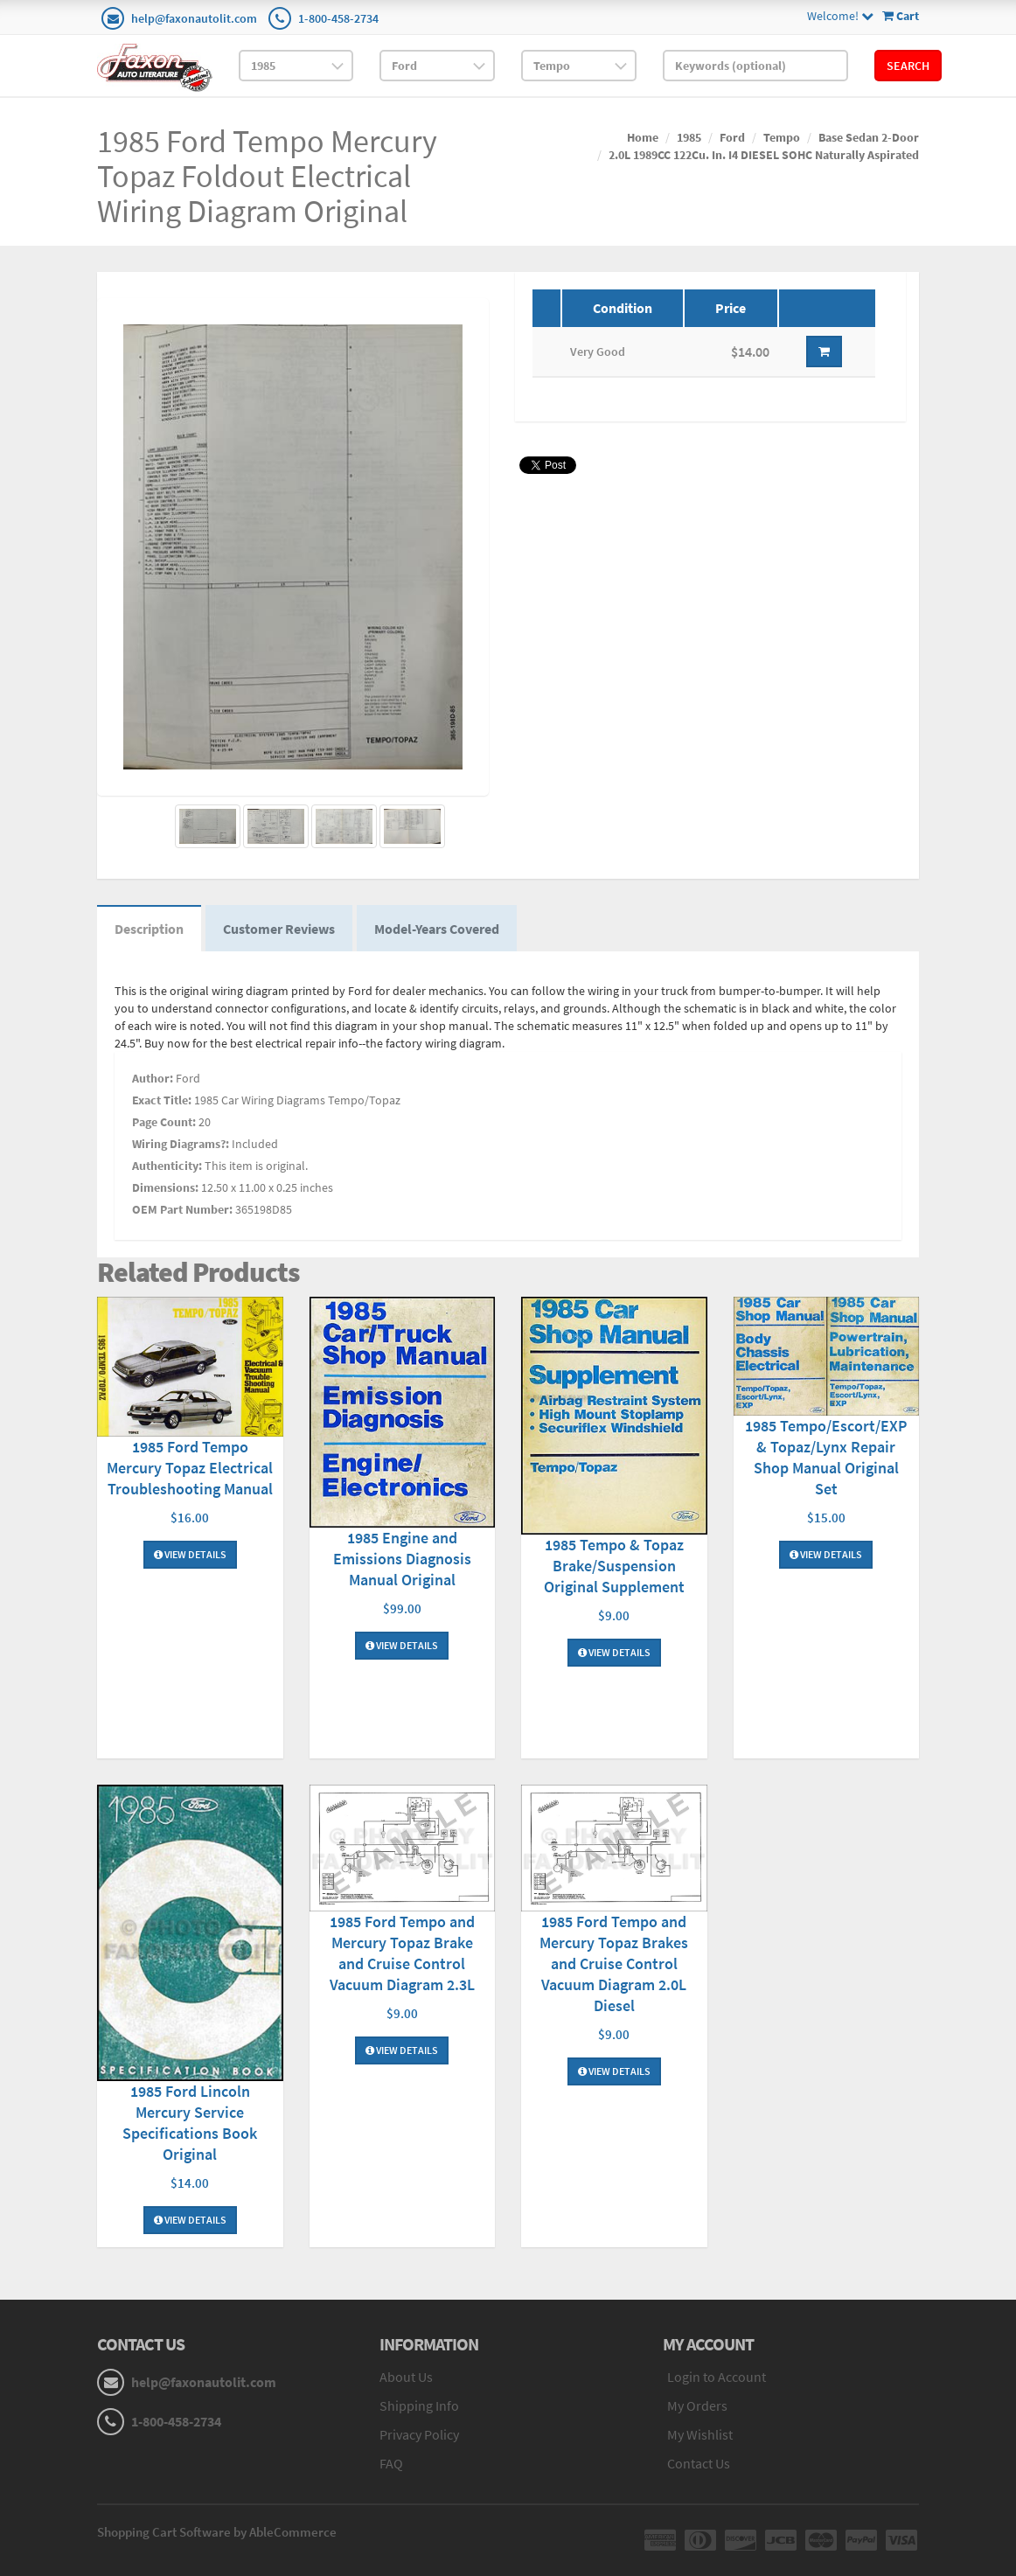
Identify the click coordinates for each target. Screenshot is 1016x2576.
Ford (732, 137)
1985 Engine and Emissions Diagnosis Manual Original (402, 1559)
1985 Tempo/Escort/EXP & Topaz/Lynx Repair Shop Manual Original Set (826, 1457)
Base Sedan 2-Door (868, 137)
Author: (152, 1078)
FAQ (391, 2463)
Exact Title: (161, 1100)
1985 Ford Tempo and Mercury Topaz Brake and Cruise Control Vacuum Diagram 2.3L (402, 1953)
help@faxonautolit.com (194, 18)
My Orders (697, 2405)
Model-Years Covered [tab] (436, 928)
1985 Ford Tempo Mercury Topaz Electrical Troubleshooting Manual (190, 1468)
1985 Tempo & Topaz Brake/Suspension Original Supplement (614, 1566)
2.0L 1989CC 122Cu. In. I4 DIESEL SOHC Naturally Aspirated (764, 155)
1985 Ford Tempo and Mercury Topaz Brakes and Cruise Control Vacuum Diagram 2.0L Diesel (613, 1963)
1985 (689, 137)
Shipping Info (419, 2405)
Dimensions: (165, 1187)
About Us (406, 2376)
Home (642, 137)
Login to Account (716, 2376)
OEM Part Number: (182, 1209)
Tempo (781, 137)
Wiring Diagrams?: (180, 1144)
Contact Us (698, 2463)
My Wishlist (700, 2434)
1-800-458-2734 (338, 18)
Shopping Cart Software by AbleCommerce (217, 2532)
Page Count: (164, 1122)
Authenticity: (167, 1165)
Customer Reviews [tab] (279, 928)
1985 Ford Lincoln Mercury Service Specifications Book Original (189, 2122)
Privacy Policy (419, 2434)
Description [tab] (149, 928)
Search (908, 65)
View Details (190, 1554)
